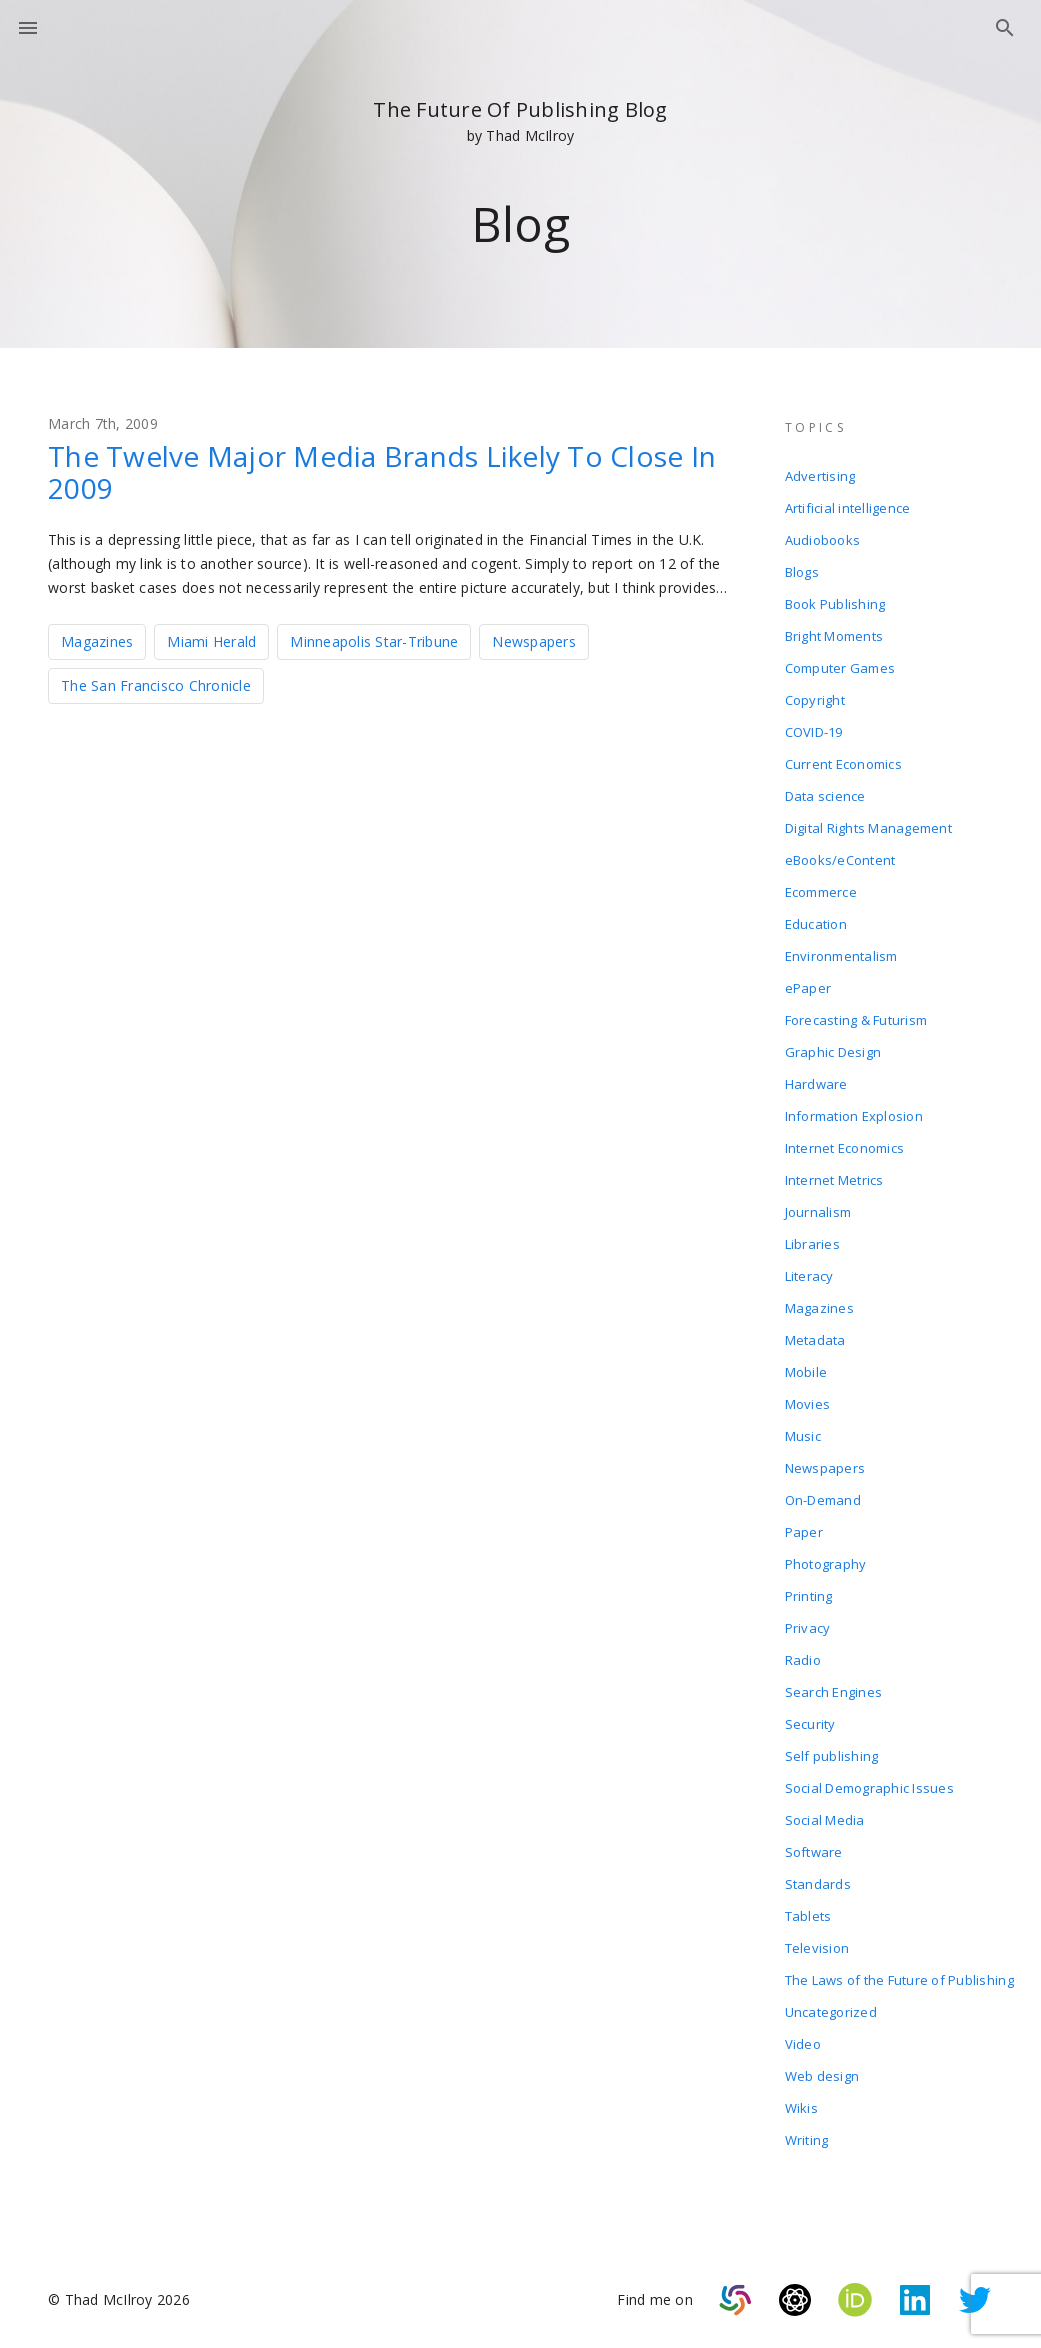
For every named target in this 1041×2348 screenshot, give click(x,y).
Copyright (815, 700)
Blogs (802, 572)
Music (803, 1436)
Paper (804, 1532)
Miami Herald (211, 641)
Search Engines (834, 1692)
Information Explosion (854, 1116)
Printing (809, 1596)
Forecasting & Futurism (856, 1020)
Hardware (816, 1084)
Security (810, 1724)
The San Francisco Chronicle (156, 685)
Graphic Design (833, 1052)
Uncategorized (831, 2012)
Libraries (812, 1244)
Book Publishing (835, 604)
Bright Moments (834, 636)
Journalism (818, 1212)
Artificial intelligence (848, 508)
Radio (803, 1660)
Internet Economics (845, 1148)
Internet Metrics (834, 1180)
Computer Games (840, 668)
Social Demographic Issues (869, 1788)
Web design (822, 2076)
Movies (808, 1404)
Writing (807, 2140)
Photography (826, 1564)
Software (814, 1852)
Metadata (815, 1340)
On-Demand (823, 1500)
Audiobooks (823, 540)
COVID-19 (814, 732)
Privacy (808, 1628)
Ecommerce (821, 892)
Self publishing (832, 1756)
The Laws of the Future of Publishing (899, 1980)
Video (803, 2044)
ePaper (808, 988)
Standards (818, 1884)
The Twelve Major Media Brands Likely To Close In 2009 (382, 472)
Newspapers (534, 641)
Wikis (801, 2108)
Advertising (820, 476)
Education (816, 924)
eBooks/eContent (840, 860)
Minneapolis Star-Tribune (374, 641)
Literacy (809, 1276)
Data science (825, 796)
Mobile (806, 1372)
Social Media (825, 1820)
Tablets (808, 1916)
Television (817, 1948)
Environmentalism (841, 956)
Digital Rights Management (868, 828)
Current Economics (843, 764)
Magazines (97, 641)
